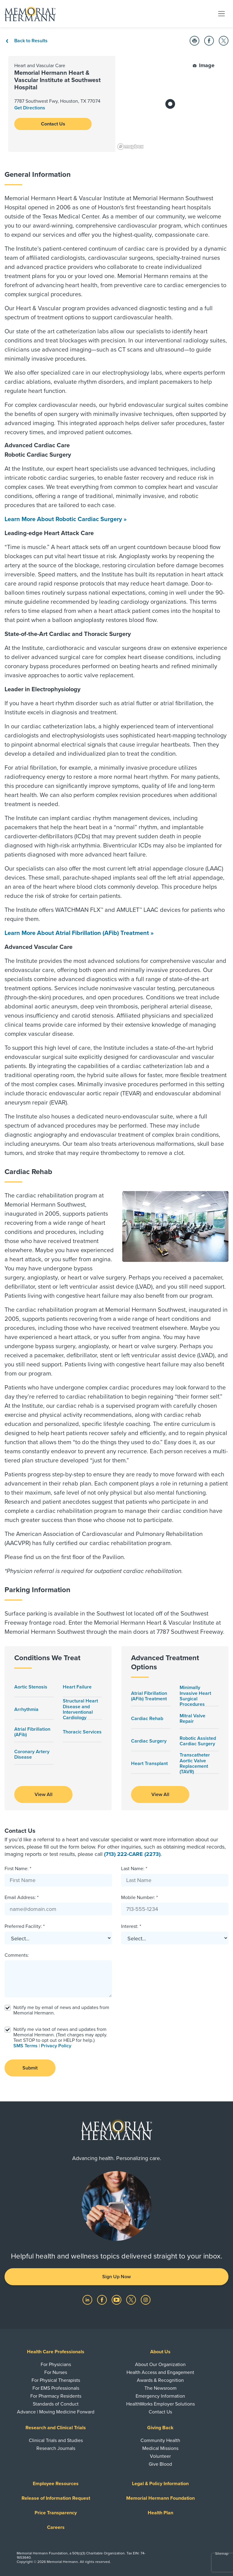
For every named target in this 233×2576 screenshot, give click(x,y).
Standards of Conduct (56, 2404)
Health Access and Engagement (160, 2372)
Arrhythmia (26, 1709)
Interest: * (131, 1926)
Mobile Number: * (139, 1897)
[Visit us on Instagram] (145, 2299)
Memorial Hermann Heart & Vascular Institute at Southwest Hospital (57, 80)
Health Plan (160, 2513)
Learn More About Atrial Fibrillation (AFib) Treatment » (79, 933)
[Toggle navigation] (221, 13)
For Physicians (56, 2364)
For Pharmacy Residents (55, 2396)
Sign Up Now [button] (116, 2277)
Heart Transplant (149, 1763)
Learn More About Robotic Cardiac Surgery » (66, 519)
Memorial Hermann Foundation (160, 2498)
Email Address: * (22, 1897)
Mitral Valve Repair (192, 1718)
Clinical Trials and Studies (56, 2440)
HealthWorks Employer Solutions (160, 2404)
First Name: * (18, 1868)
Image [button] (203, 65)
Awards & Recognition (160, 2380)
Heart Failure (77, 1687)
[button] (194, 41)
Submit (30, 2068)
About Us (160, 2352)
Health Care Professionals (55, 2352)
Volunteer (160, 2456)
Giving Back (160, 2428)
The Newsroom (160, 2388)
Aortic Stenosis (30, 1687)
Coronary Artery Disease (31, 1754)
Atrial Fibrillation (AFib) (32, 1732)
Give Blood (160, 2464)
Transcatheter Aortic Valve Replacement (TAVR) (195, 1763)
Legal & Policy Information (160, 2484)
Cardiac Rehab (147, 1718)
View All (43, 1794)
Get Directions (29, 108)
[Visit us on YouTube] (117, 2299)
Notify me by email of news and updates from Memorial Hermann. (61, 2010)
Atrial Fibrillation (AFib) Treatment (149, 1696)
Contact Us (53, 124)
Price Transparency (56, 2513)
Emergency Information (160, 2396)
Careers (56, 2527)
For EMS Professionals (55, 2388)
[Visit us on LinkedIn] (88, 2299)
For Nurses (55, 2372)
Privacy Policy (56, 2046)
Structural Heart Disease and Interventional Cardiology (80, 1709)
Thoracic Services (82, 1732)
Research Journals (55, 2448)
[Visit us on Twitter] (131, 2299)
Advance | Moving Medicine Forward (55, 2412)
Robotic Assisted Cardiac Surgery (198, 1741)
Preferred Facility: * (25, 1926)
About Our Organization (160, 2364)
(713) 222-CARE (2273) (132, 1854)
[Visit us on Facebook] (102, 2299)
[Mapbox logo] (130, 146)
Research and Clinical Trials (55, 2428)
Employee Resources (56, 2484)
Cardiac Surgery (149, 1741)
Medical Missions (160, 2448)
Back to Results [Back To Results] (26, 40)
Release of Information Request (56, 2498)
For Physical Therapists (56, 2380)
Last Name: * (134, 1868)
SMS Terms (25, 2046)
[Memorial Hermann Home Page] (30, 13)
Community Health (160, 2440)
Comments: (17, 1955)
